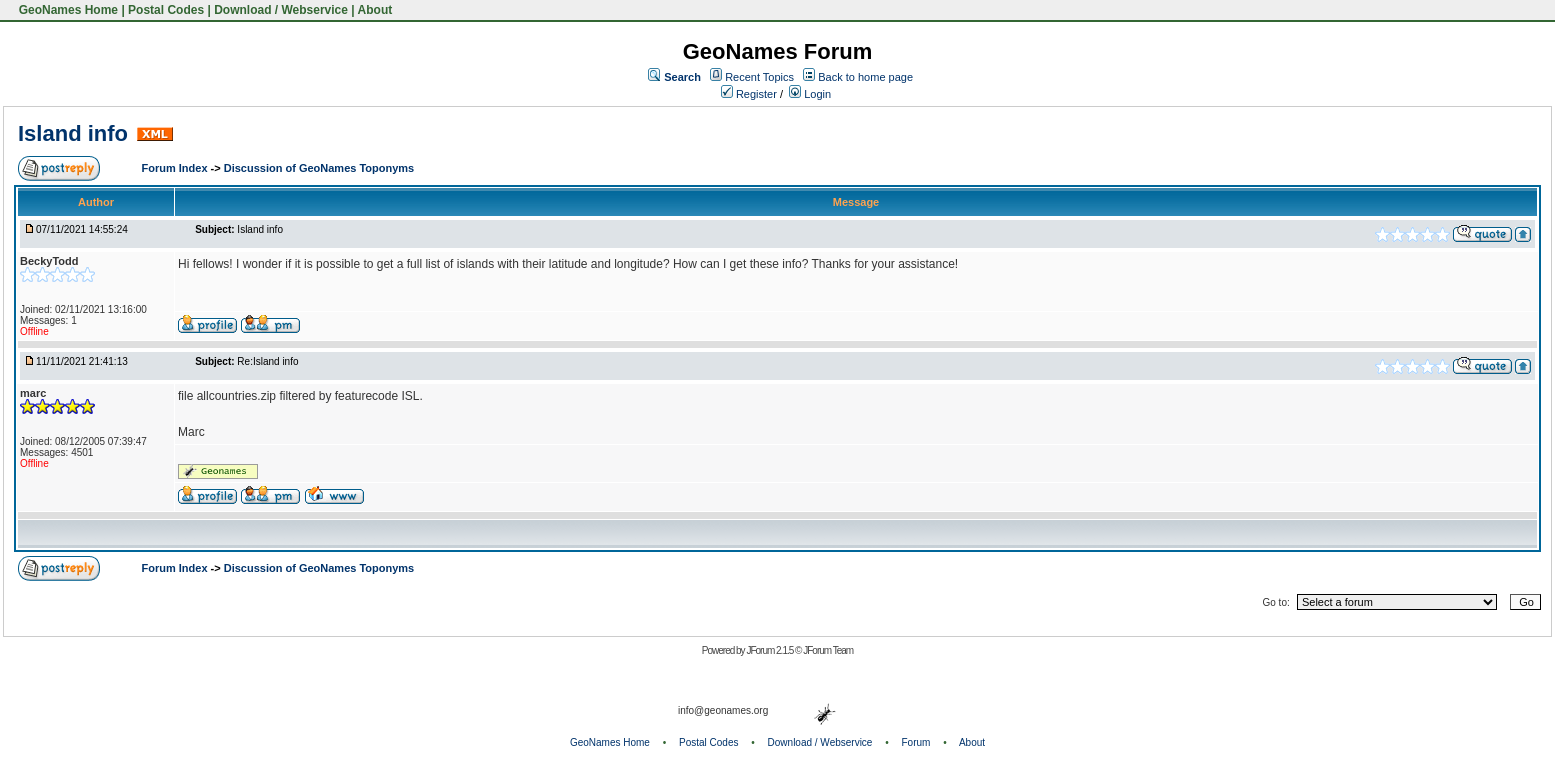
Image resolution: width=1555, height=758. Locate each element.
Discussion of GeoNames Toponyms (319, 168)
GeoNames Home (66, 10)
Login (810, 94)
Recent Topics (759, 77)
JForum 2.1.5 (770, 650)
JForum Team (828, 650)
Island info (73, 133)
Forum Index (176, 168)
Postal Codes (166, 10)
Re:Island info (267, 361)
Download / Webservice (281, 10)
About (375, 10)
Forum (916, 742)
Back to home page (865, 77)
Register (749, 94)
